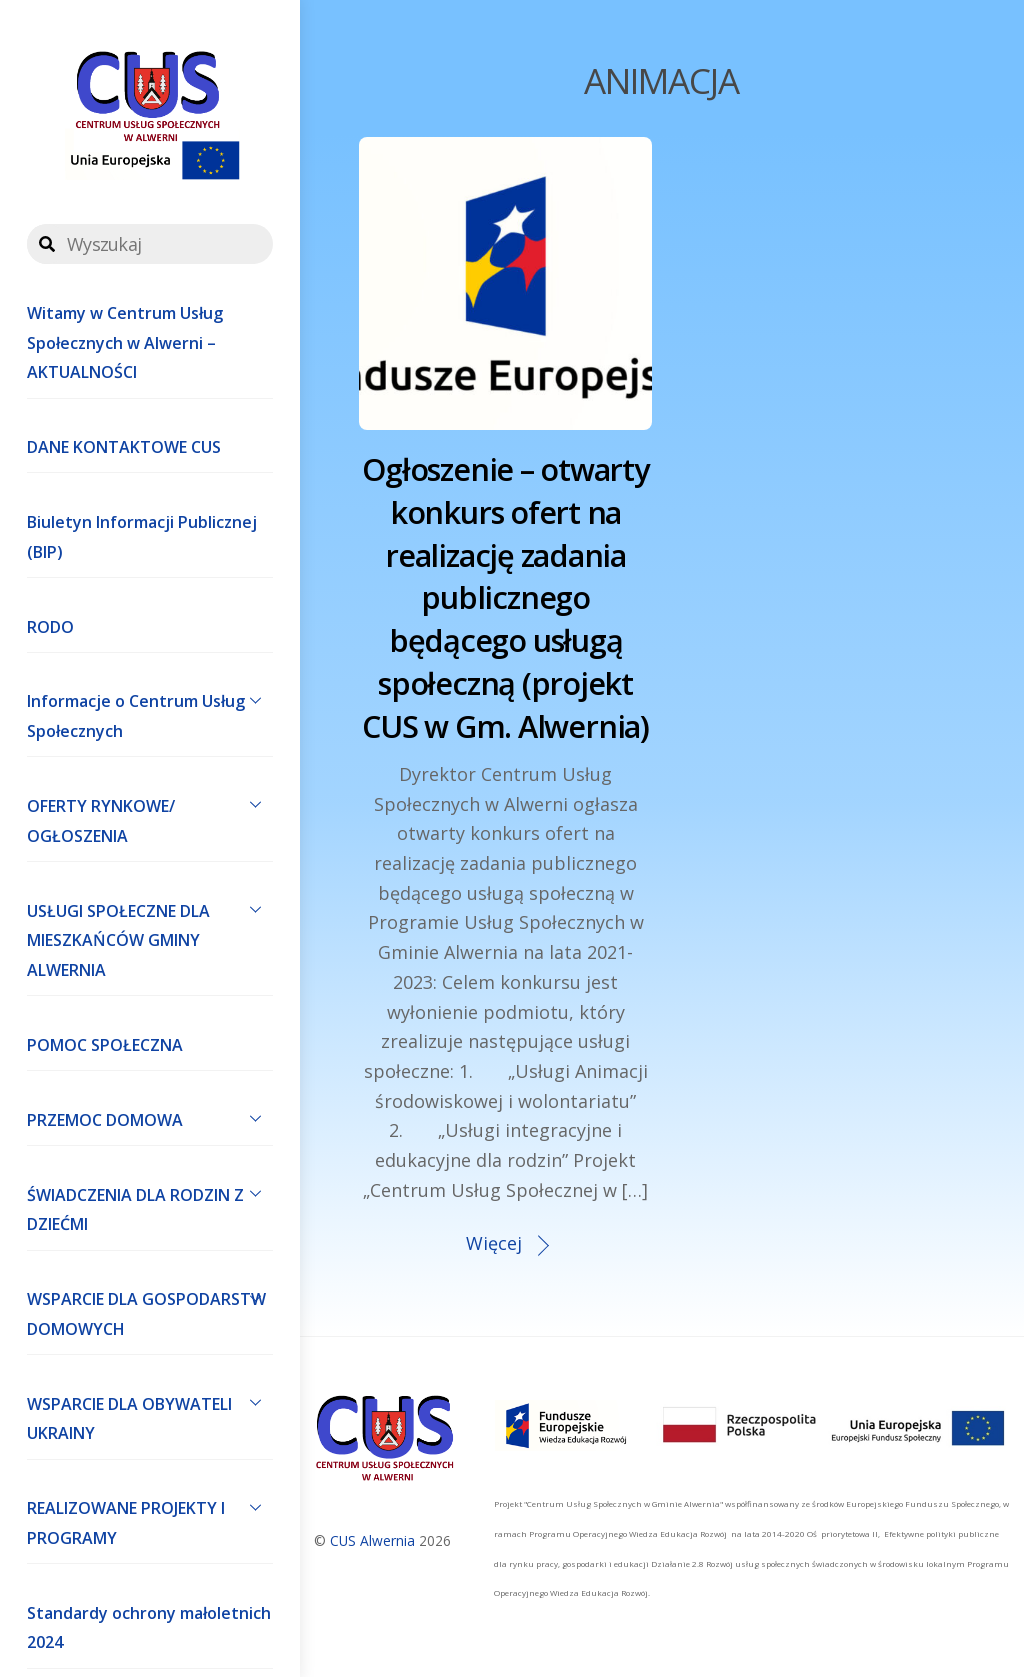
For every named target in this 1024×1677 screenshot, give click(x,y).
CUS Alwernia (372, 1540)
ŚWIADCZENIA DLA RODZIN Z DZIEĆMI (150, 1205)
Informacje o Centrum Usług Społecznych (150, 712)
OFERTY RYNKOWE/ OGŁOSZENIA (150, 816)
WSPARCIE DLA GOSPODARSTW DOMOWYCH (150, 1310)
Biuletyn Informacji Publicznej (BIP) (142, 537)
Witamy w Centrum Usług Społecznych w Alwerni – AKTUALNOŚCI (125, 342)
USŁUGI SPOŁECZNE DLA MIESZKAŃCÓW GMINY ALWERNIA (150, 936)
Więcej (494, 1243)
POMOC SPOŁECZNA (105, 1045)
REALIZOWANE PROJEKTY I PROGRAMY (150, 1519)
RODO (50, 627)
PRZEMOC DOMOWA (150, 1118)
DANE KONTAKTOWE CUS (124, 447)
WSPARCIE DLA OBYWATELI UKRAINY (150, 1414)
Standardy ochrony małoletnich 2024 (149, 1628)
